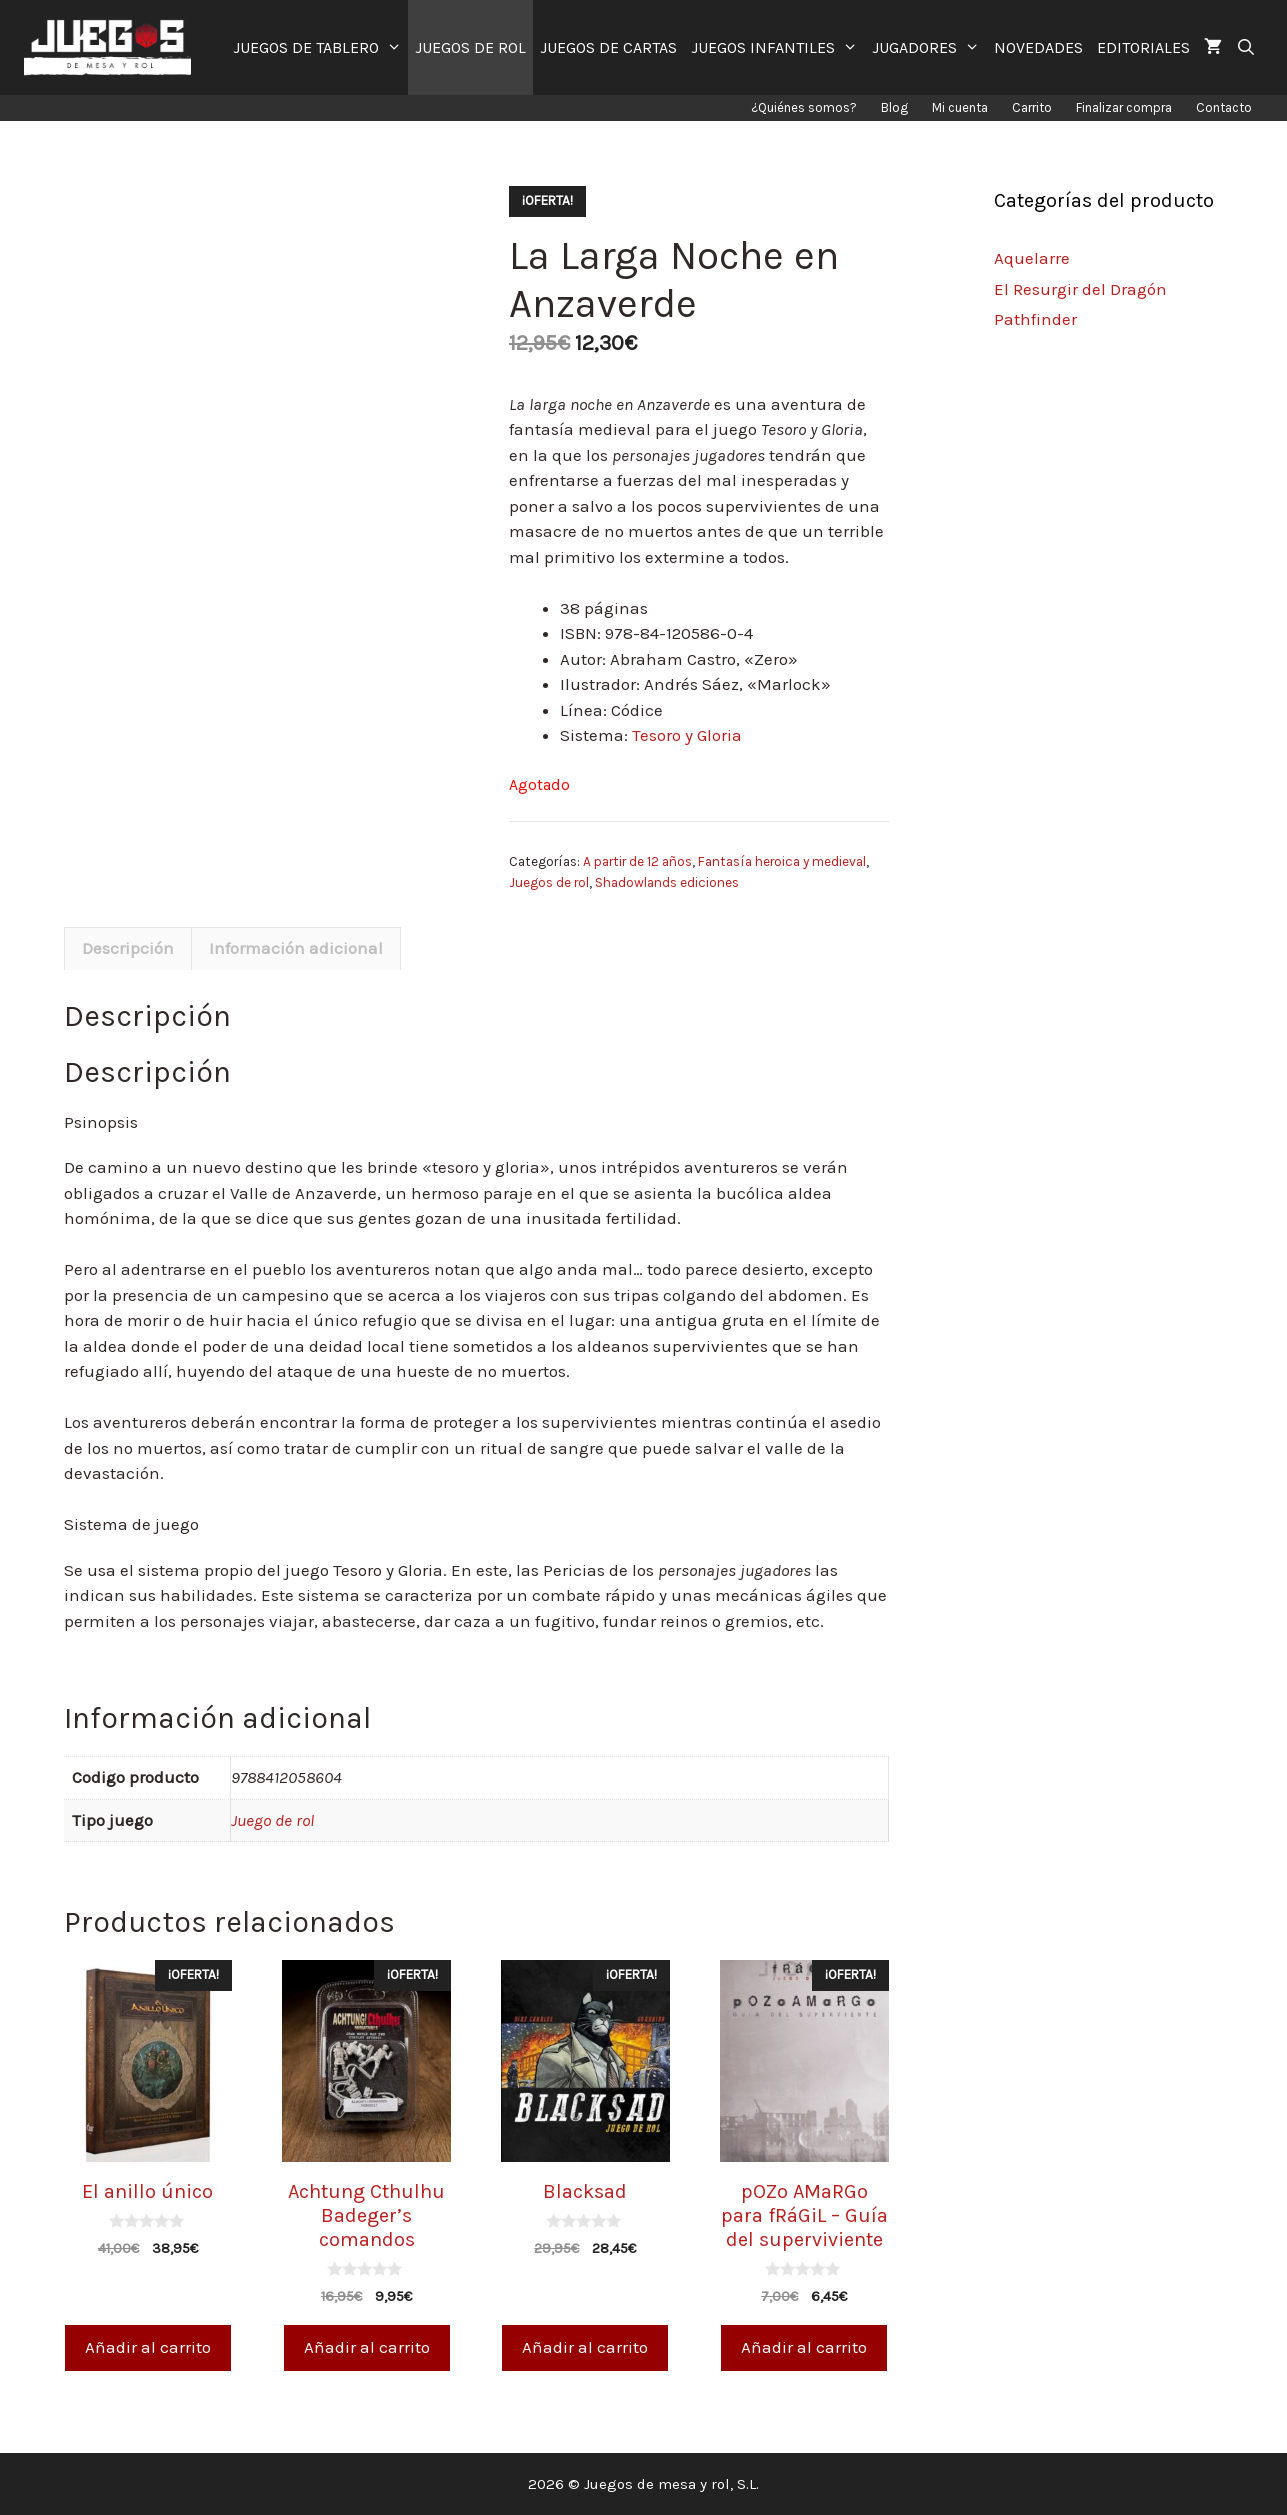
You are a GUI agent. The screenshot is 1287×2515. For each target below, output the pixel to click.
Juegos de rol (549, 882)
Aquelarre (1032, 258)
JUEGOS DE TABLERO (321, 47)
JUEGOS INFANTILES (778, 47)
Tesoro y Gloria (687, 735)
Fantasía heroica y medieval (782, 861)
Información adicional (296, 948)
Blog (894, 107)
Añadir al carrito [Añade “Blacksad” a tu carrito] (585, 2347)
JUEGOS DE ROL (470, 47)
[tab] (128, 949)
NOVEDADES (1038, 47)
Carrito (1032, 107)
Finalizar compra (1124, 107)
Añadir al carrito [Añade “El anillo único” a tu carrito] (148, 2347)
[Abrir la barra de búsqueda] (1246, 47)
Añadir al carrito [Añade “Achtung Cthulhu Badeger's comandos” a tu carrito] (367, 2347)
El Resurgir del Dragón (1080, 289)
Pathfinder (1035, 319)
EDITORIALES (1143, 47)
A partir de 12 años (637, 861)
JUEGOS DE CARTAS (608, 47)
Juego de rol (272, 1820)
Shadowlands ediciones (667, 882)
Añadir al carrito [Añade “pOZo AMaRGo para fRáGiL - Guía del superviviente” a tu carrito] (804, 2347)
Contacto (1224, 107)
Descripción (128, 948)
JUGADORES (929, 47)
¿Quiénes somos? (804, 107)
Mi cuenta (960, 107)
